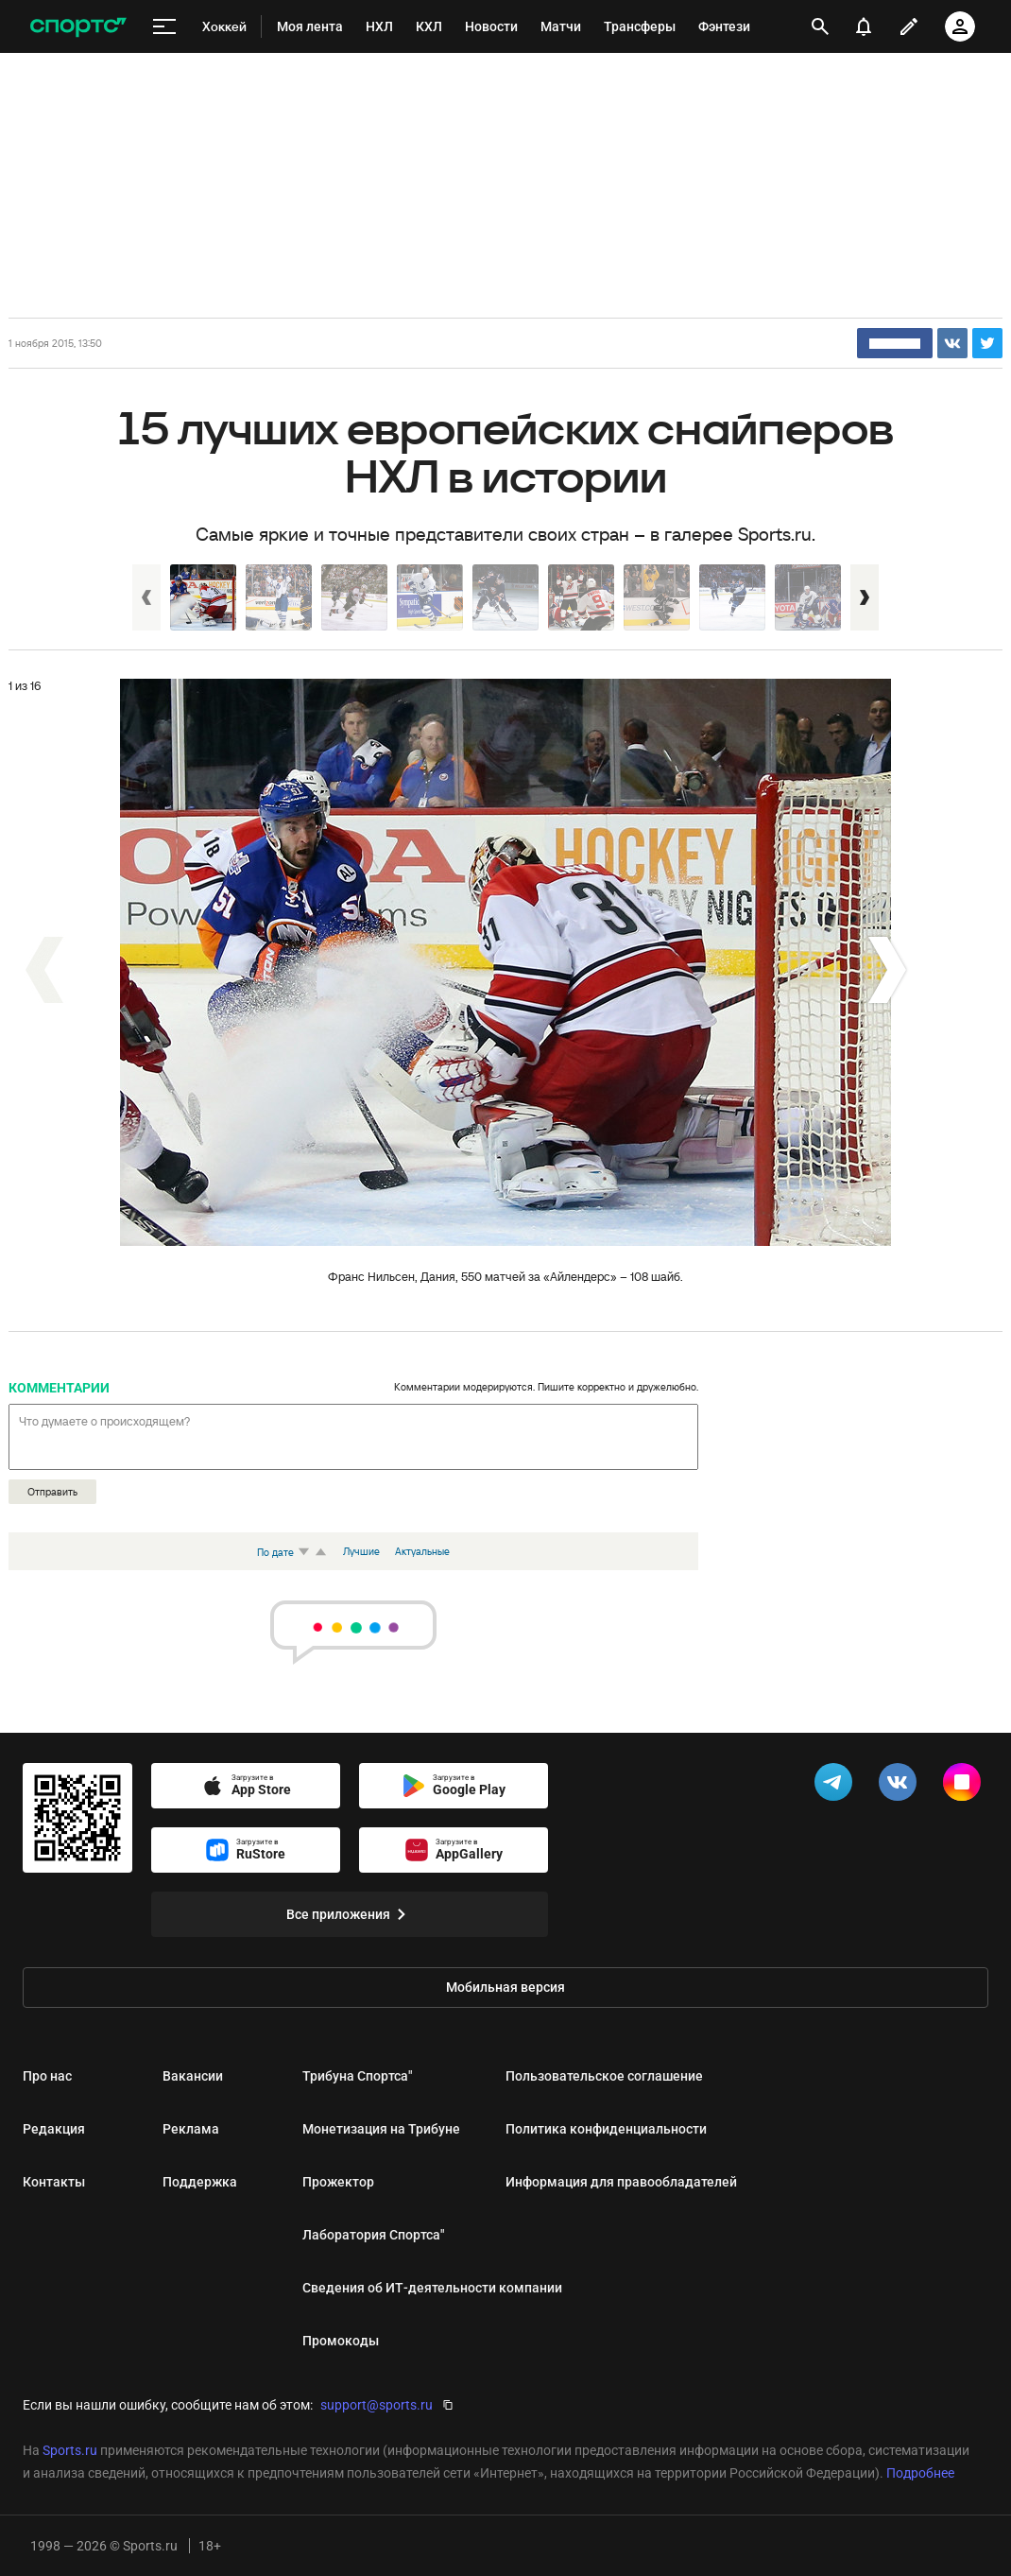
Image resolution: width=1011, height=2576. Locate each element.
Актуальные (422, 1551)
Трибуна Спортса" (357, 2075)
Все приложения (349, 1914)
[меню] (164, 27)
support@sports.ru (376, 2404)
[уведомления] (863, 26)
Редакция (54, 2128)
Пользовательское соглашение (604, 2075)
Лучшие (361, 1551)
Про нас (47, 2075)
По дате (285, 1552)
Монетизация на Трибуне (381, 2128)
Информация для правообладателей (621, 2181)
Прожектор (338, 2181)
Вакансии (193, 2075)
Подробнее (920, 2473)
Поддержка (200, 2181)
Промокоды (340, 2340)
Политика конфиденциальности (606, 2128)
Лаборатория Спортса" (373, 2234)
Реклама (191, 2128)
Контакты (54, 2181)
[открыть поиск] (820, 26)
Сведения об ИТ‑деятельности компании (432, 2287)
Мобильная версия (505, 1987)
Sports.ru (70, 2450)
